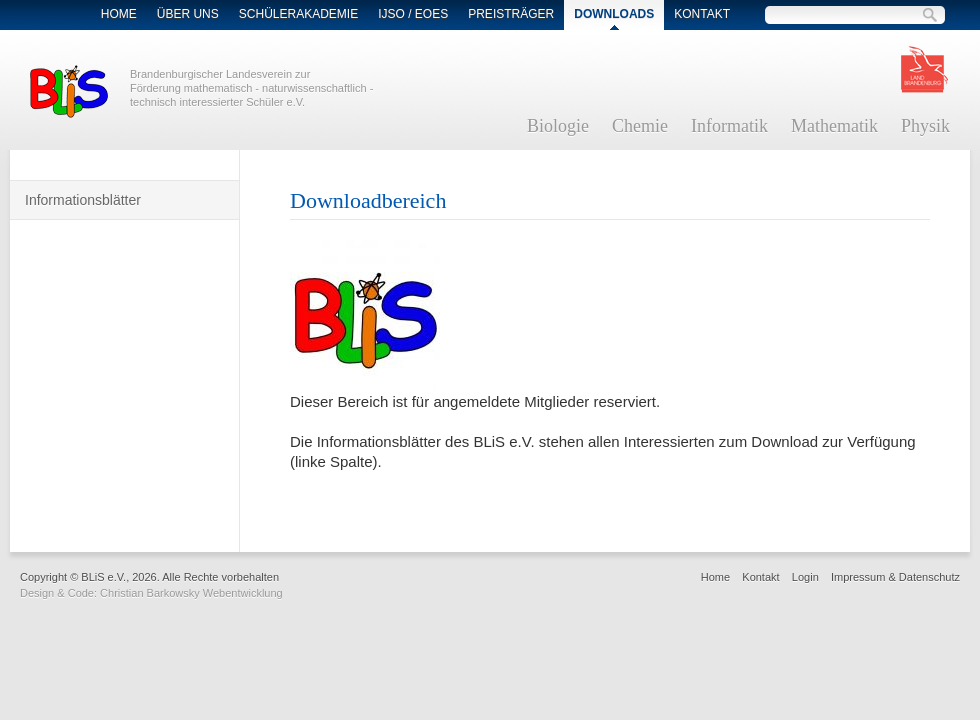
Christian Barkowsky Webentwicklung (191, 593)
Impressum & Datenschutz (895, 577)
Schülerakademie (298, 14)
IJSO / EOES (413, 14)
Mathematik (834, 126)
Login (805, 577)
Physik (925, 126)
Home (119, 14)
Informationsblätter (83, 200)
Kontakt (702, 14)
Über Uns (188, 14)
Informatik (729, 126)
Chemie (640, 126)
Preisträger (511, 14)
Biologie (558, 126)
